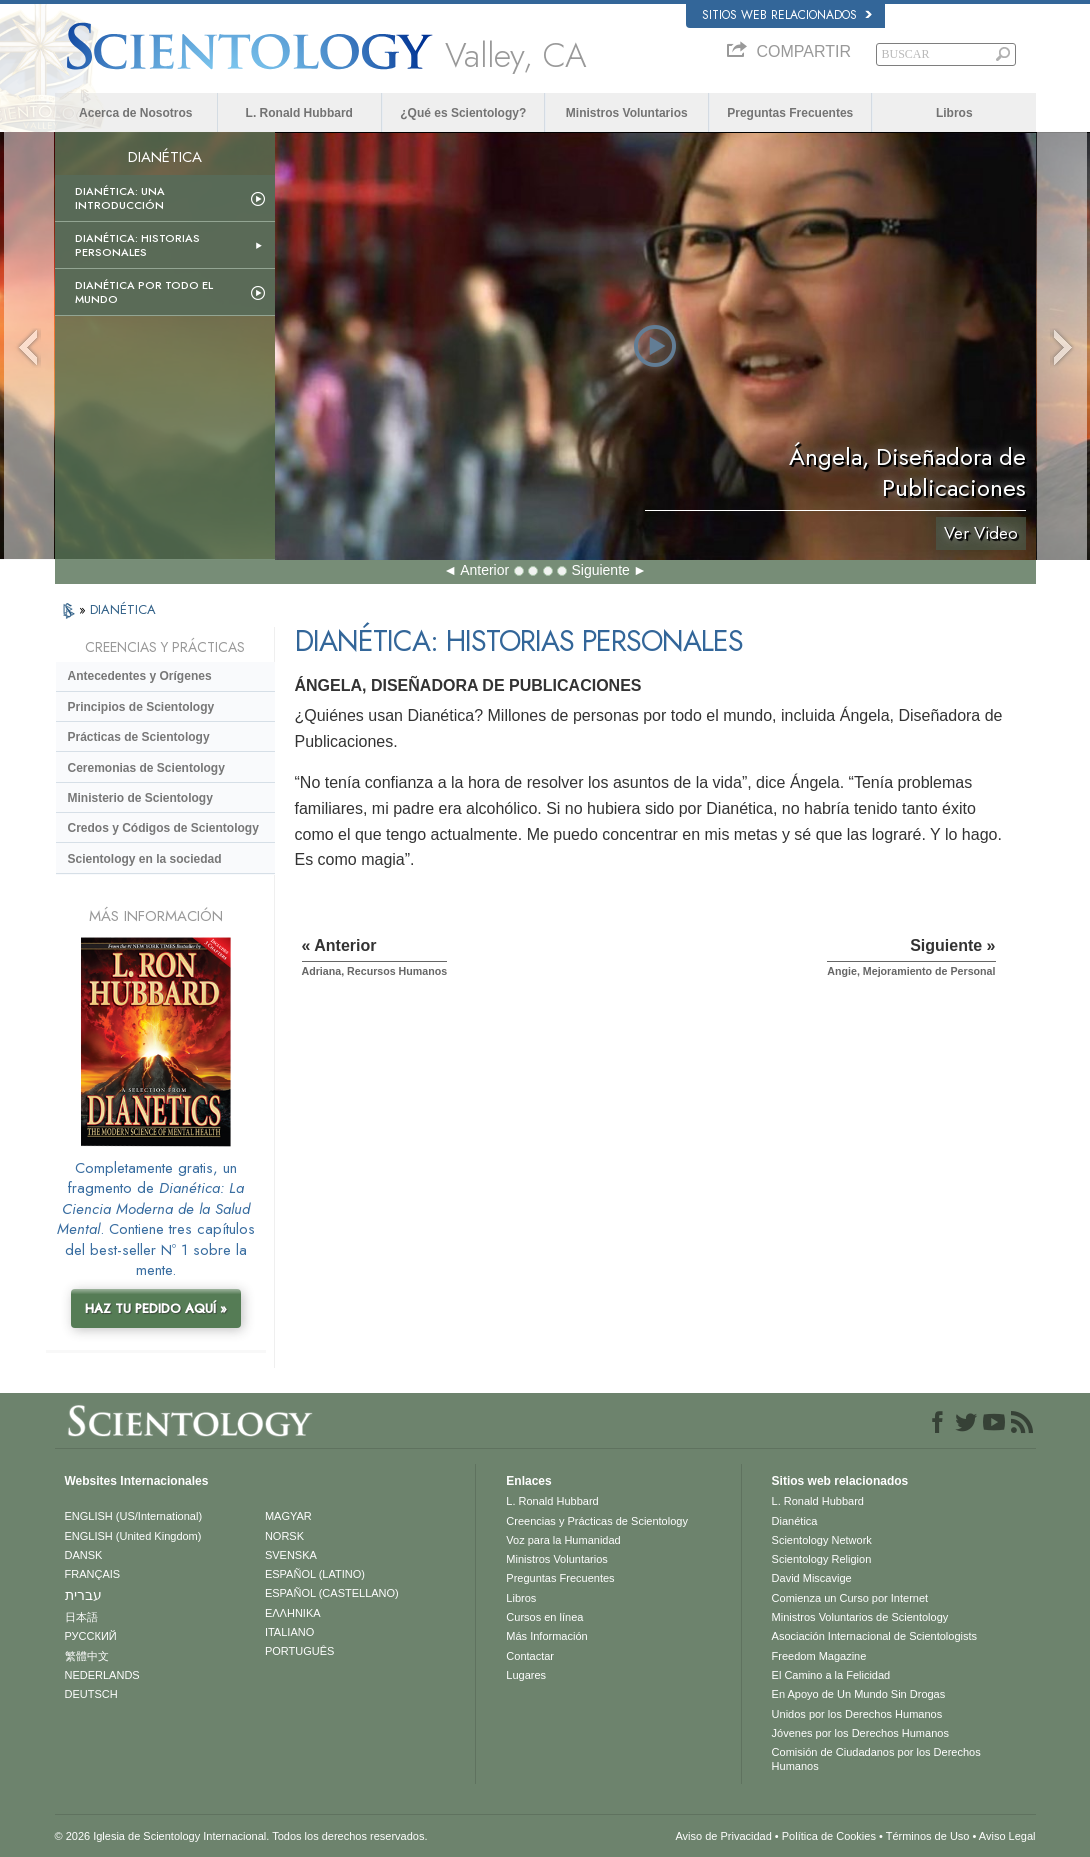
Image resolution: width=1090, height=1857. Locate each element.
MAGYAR (288, 1516)
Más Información (546, 1636)
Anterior (484, 570)
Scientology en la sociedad (145, 859)
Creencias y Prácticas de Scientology (597, 1521)
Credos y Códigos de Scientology (163, 828)
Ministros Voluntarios (627, 113)
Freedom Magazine (819, 1656)
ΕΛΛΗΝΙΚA (293, 1613)
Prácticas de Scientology (139, 737)
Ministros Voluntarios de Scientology (860, 1617)
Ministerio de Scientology (140, 798)
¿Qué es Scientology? (463, 113)
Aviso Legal (1007, 1836)
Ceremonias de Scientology (146, 768)
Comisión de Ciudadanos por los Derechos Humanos (876, 1759)
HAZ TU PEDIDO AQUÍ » (156, 1308)
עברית (83, 1595)
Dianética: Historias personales (137, 245)
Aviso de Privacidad (723, 1836)
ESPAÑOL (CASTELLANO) (332, 1593)
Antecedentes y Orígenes (140, 676)
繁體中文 (87, 1656)
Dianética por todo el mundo (144, 292)
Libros (954, 113)
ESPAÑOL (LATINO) (315, 1574)
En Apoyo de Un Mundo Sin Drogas (859, 1694)
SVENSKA (291, 1555)
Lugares (526, 1675)
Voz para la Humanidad (563, 1540)
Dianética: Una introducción (120, 198)
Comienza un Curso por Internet (850, 1598)
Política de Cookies (829, 1836)
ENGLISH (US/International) (134, 1516)
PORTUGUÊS (299, 1651)
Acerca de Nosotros (135, 113)
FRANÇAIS (93, 1574)
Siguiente (600, 570)
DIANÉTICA (123, 609)
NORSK (284, 1536)
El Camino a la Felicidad (831, 1675)
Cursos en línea (544, 1617)
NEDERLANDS (102, 1675)
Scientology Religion (822, 1559)
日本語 (81, 1617)
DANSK (84, 1555)
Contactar (530, 1656)
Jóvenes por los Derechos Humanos (860, 1733)
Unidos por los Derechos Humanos (857, 1714)
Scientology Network (822, 1540)
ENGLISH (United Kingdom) (133, 1536)
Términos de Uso (928, 1836)
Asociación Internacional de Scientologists (874, 1636)
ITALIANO (289, 1632)
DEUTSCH (91, 1694)
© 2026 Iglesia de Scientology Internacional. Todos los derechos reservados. (241, 1836)
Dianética (795, 1521)
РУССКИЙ (91, 1636)
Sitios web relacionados (787, 15)
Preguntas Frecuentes (790, 113)
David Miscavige (812, 1578)
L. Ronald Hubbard (299, 113)
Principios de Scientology (141, 707)
